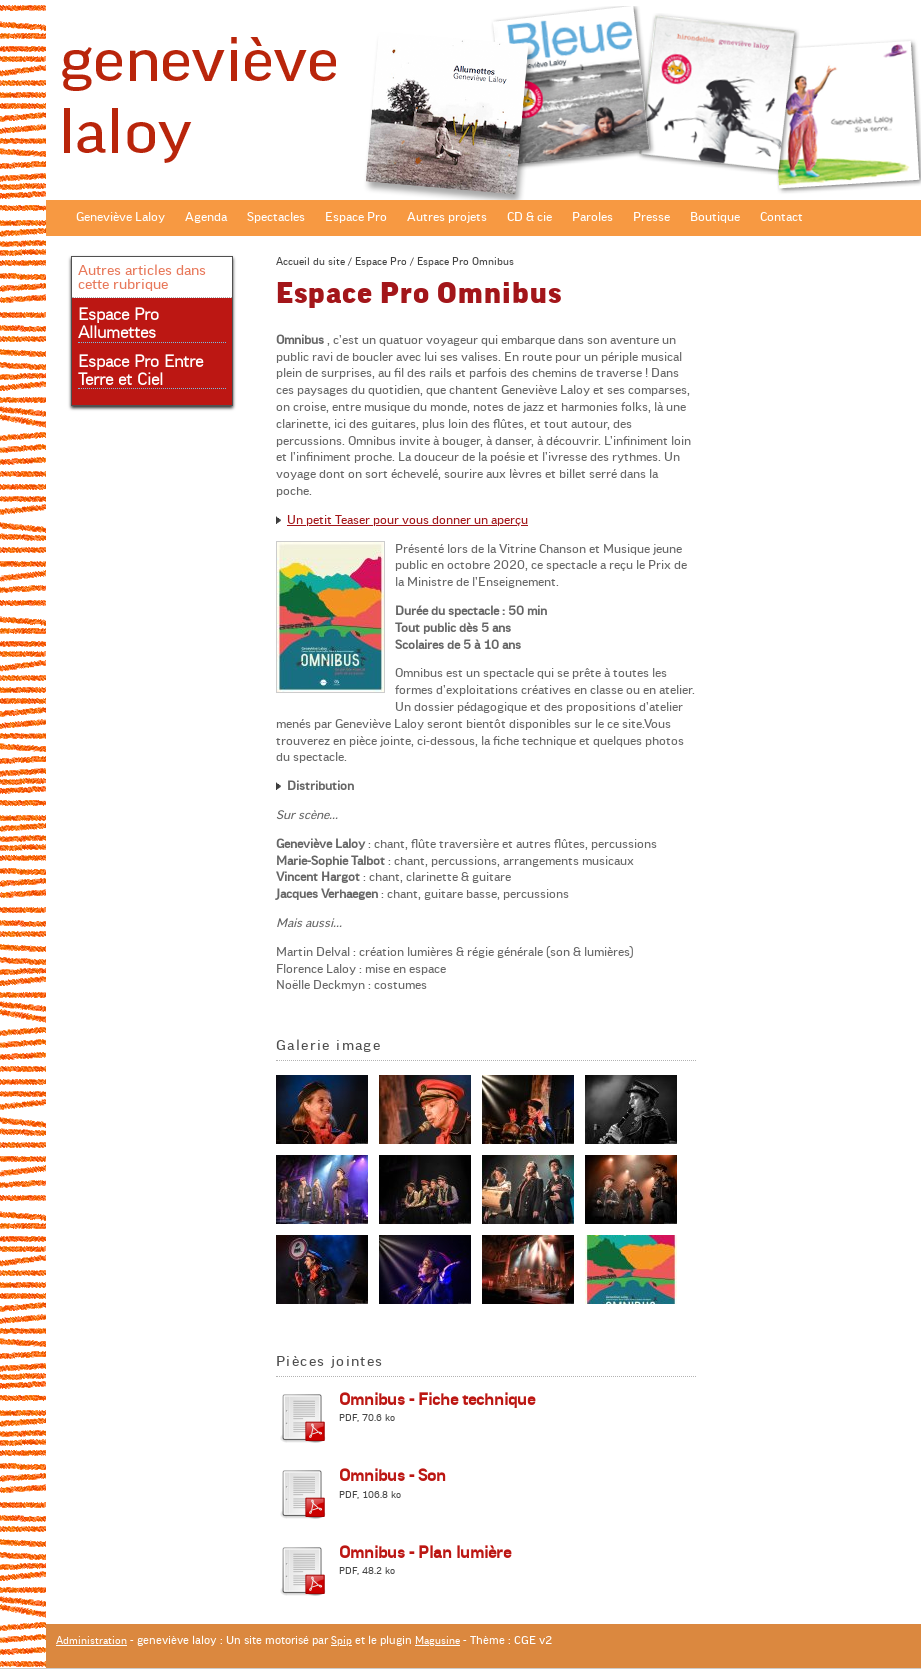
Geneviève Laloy (120, 217)
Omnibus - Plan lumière (425, 1553)
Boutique (715, 217)
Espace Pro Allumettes (118, 324)
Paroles (592, 217)
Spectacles (276, 217)
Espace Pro (356, 217)
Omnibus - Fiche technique (437, 1400)
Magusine (437, 1640)
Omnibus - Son (392, 1476)
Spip (341, 1640)
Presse (651, 217)
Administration (91, 1640)
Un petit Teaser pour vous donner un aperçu (407, 520)
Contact (781, 217)
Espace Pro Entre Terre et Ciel (140, 371)
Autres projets (447, 217)
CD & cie (529, 217)
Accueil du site (310, 261)
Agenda (206, 217)
